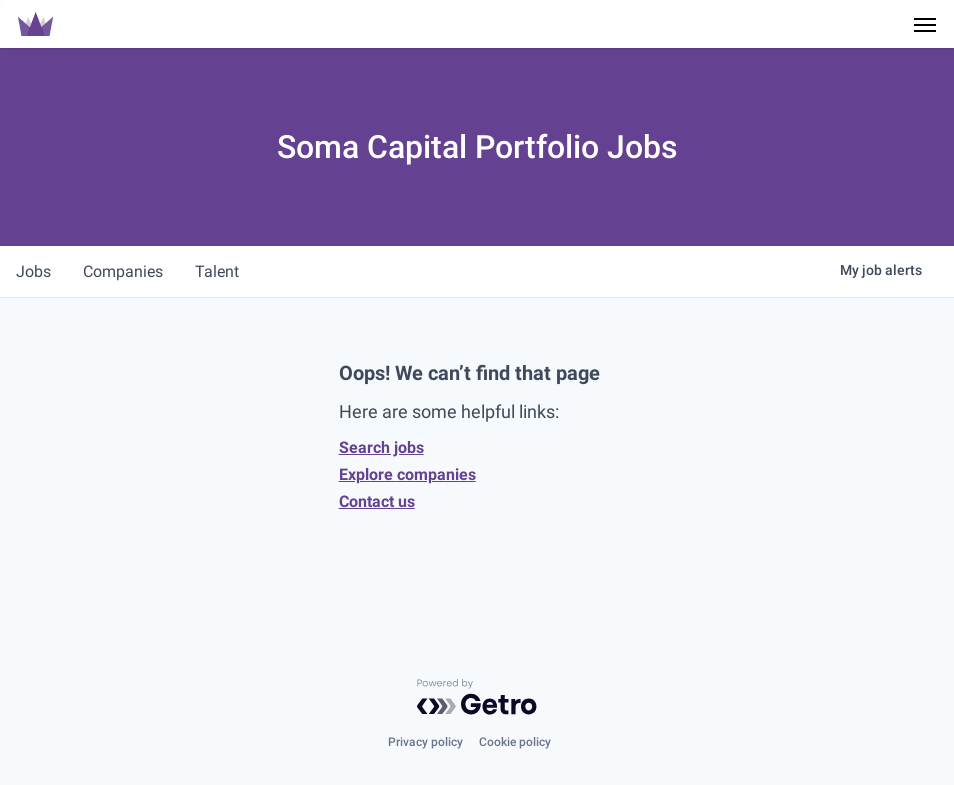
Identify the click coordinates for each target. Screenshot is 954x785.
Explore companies (407, 474)
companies (123, 271)
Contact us (377, 501)
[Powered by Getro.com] (477, 697)
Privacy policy (425, 742)
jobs (33, 271)
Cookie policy (515, 742)
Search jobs (381, 447)
